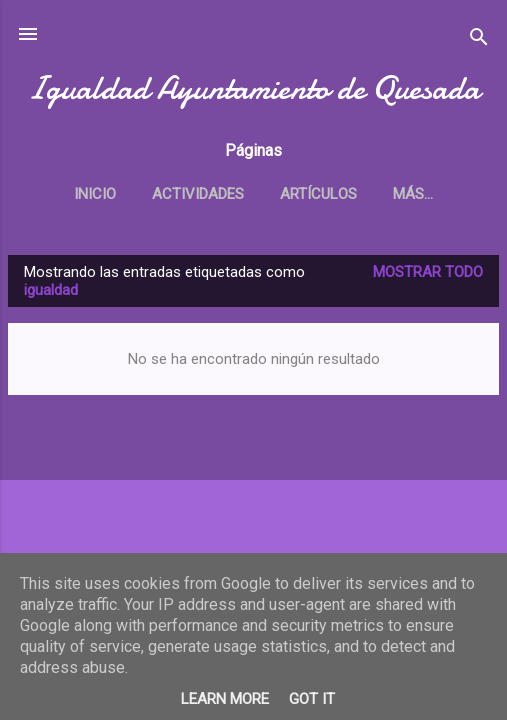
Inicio (95, 194)
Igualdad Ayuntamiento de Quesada (253, 88)
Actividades (198, 194)
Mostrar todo (428, 272)
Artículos (318, 194)
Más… (413, 194)
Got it (312, 699)
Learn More (225, 699)
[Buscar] (479, 40)
